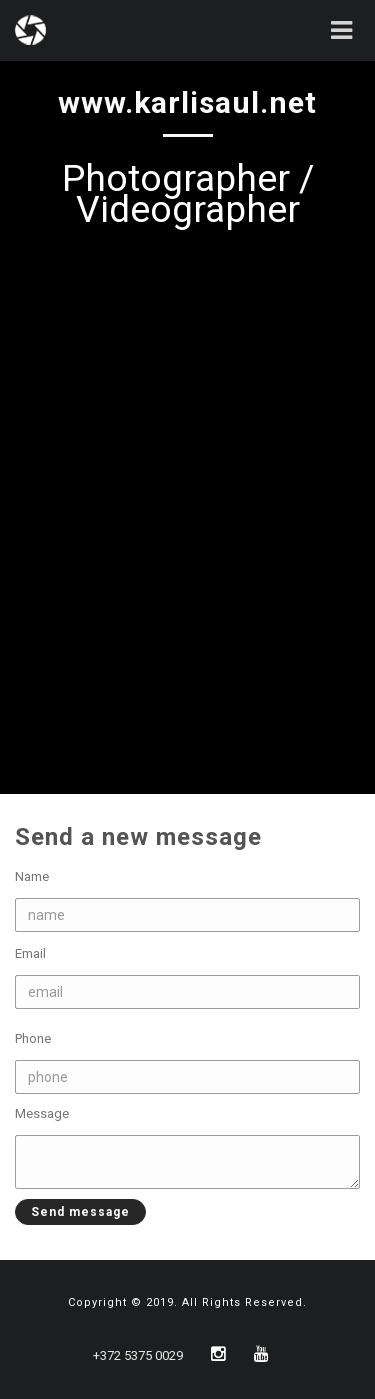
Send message (72, 1212)
